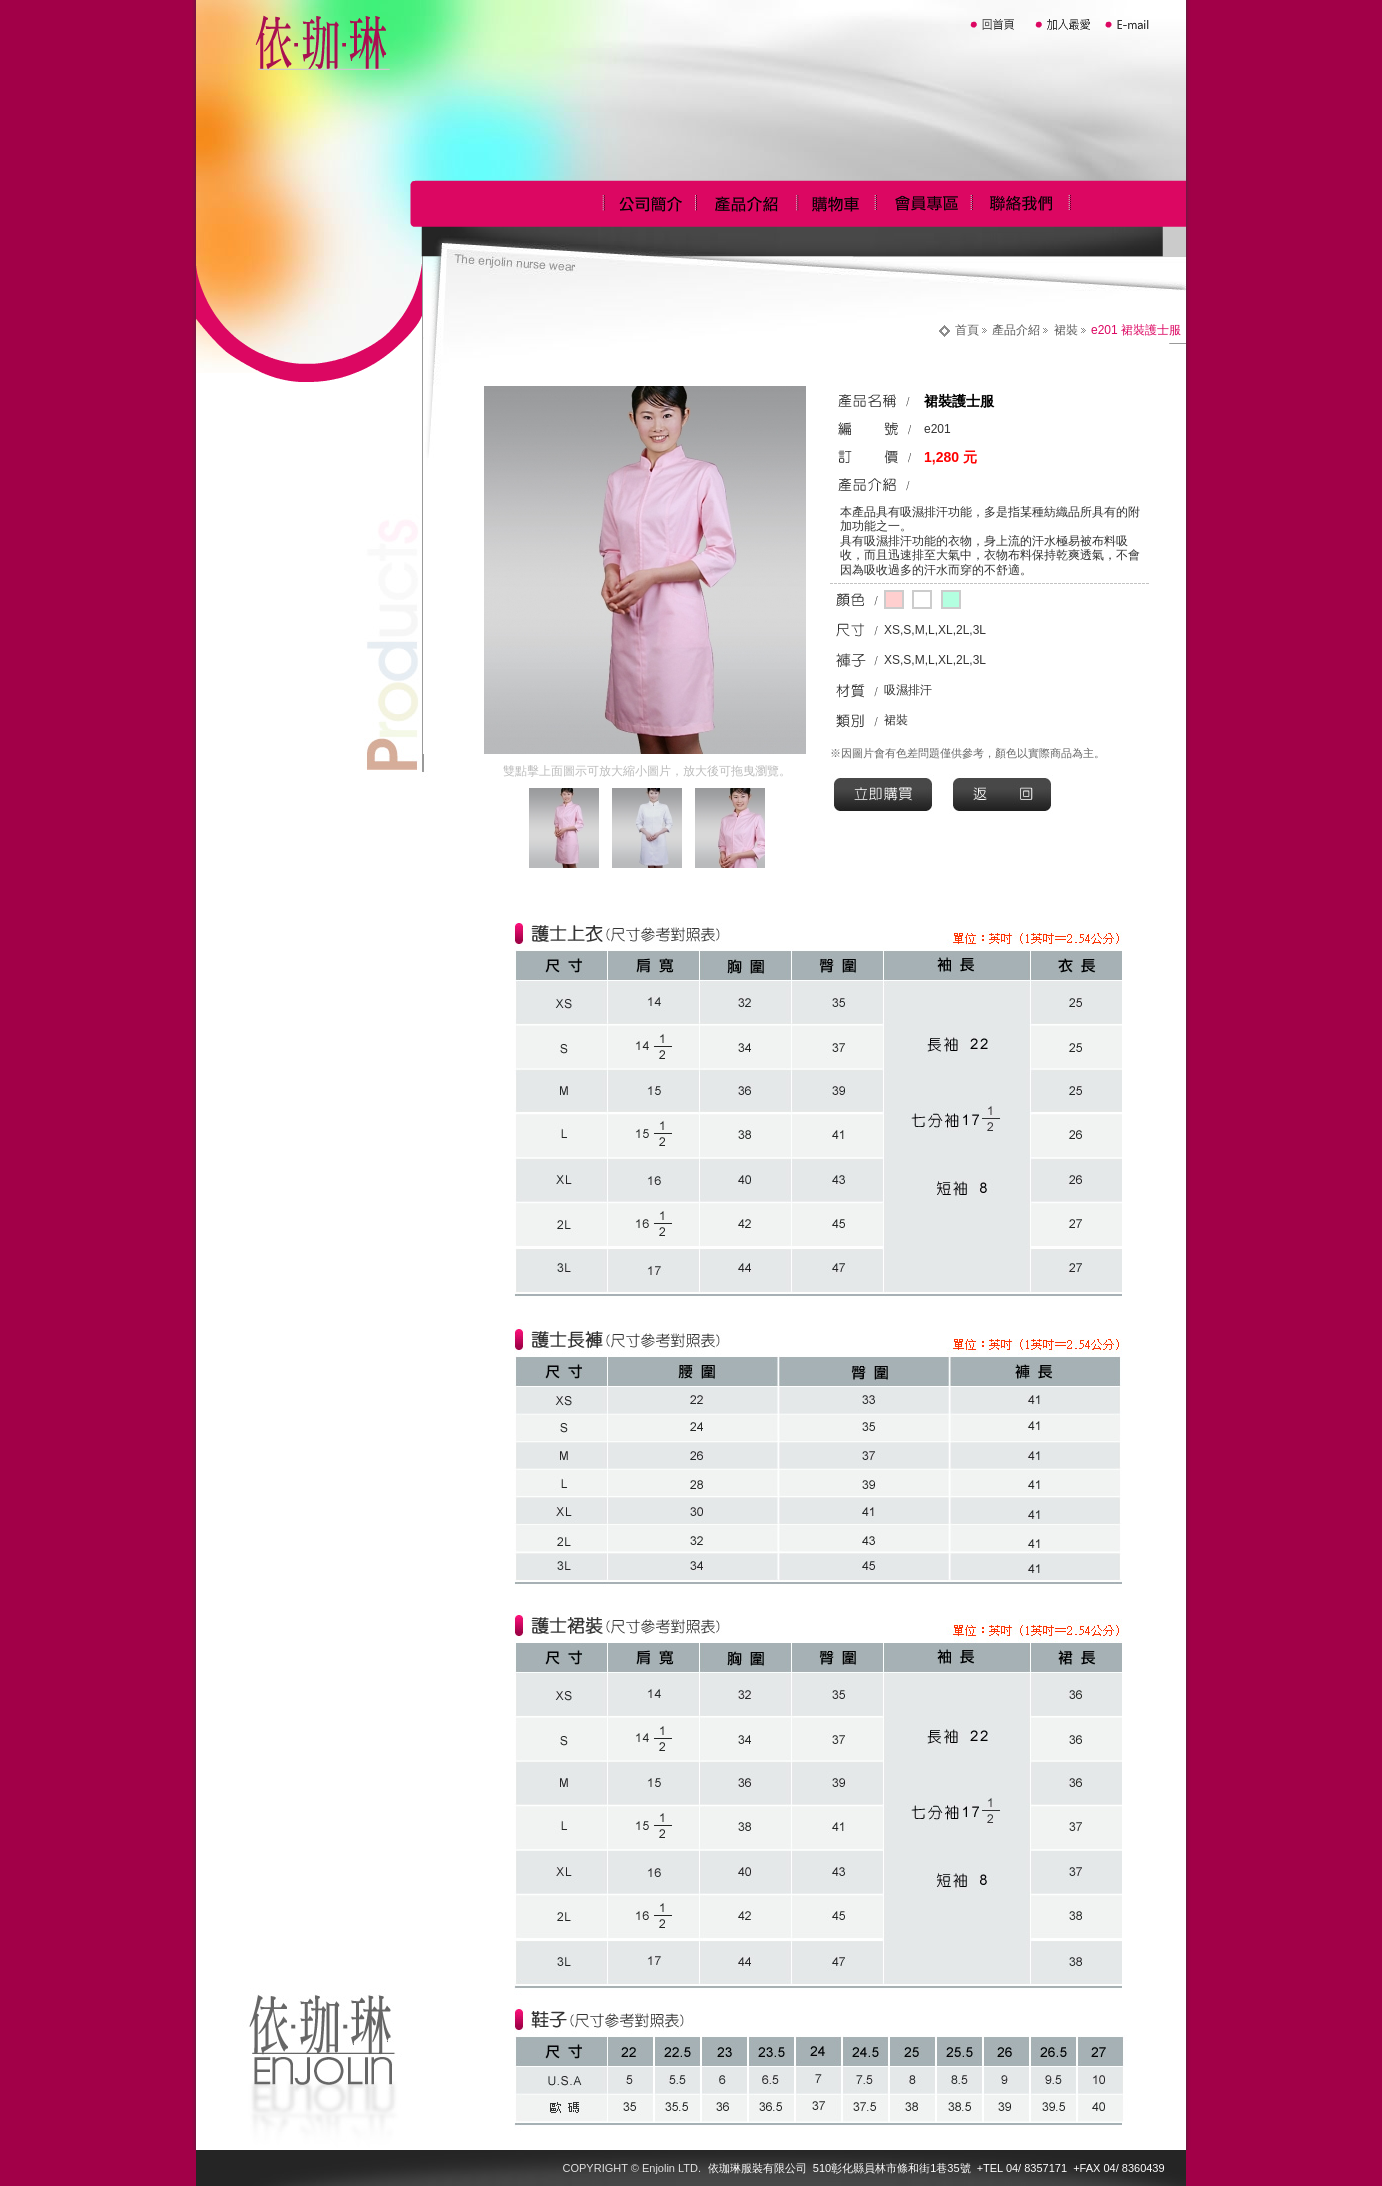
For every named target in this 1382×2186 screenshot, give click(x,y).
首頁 (967, 330)
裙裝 (1066, 330)
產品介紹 (1016, 330)
